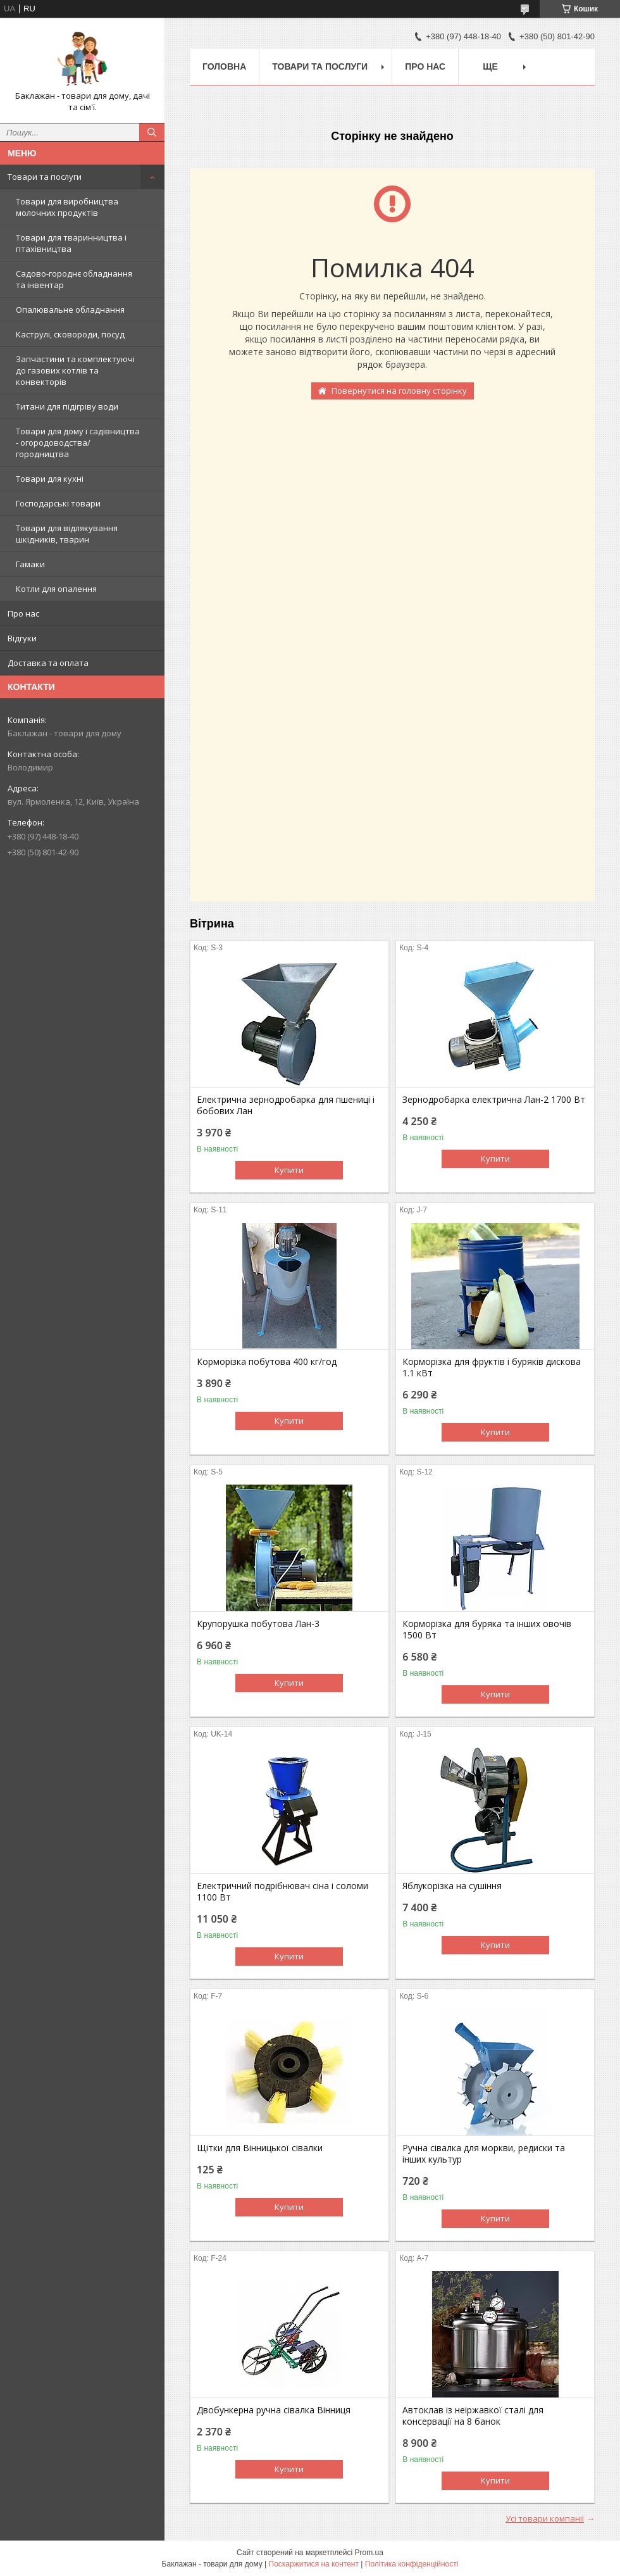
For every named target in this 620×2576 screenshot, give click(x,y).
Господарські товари (58, 503)
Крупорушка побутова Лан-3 (258, 1624)
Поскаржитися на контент (314, 2564)
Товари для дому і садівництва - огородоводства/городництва (78, 442)
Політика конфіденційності (412, 2564)
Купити (289, 1170)
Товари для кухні (50, 478)
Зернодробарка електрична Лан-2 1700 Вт (493, 1099)
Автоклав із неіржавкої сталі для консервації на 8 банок (472, 2415)
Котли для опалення (56, 588)
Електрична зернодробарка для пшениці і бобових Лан (286, 1105)
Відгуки (22, 638)
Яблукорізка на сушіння (452, 1886)
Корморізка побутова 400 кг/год (267, 1361)
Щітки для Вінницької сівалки (260, 2148)
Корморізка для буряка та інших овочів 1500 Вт (486, 1629)
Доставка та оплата (48, 663)
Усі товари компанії (544, 2518)
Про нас (23, 613)
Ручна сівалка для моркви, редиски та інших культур (483, 2153)
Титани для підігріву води (67, 406)
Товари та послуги (45, 176)
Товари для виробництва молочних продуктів (67, 207)
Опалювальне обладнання (70, 309)
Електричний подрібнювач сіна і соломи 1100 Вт (282, 1891)
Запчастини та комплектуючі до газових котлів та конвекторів (75, 370)
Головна (224, 66)
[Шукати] (151, 132)
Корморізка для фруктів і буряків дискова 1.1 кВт (491, 1367)
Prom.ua (369, 2552)
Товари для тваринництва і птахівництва (71, 243)
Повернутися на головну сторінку (399, 390)
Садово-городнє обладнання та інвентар (74, 279)
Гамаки (30, 564)
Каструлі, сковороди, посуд (70, 334)
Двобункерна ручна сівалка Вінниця (273, 2410)
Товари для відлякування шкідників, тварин (67, 533)
